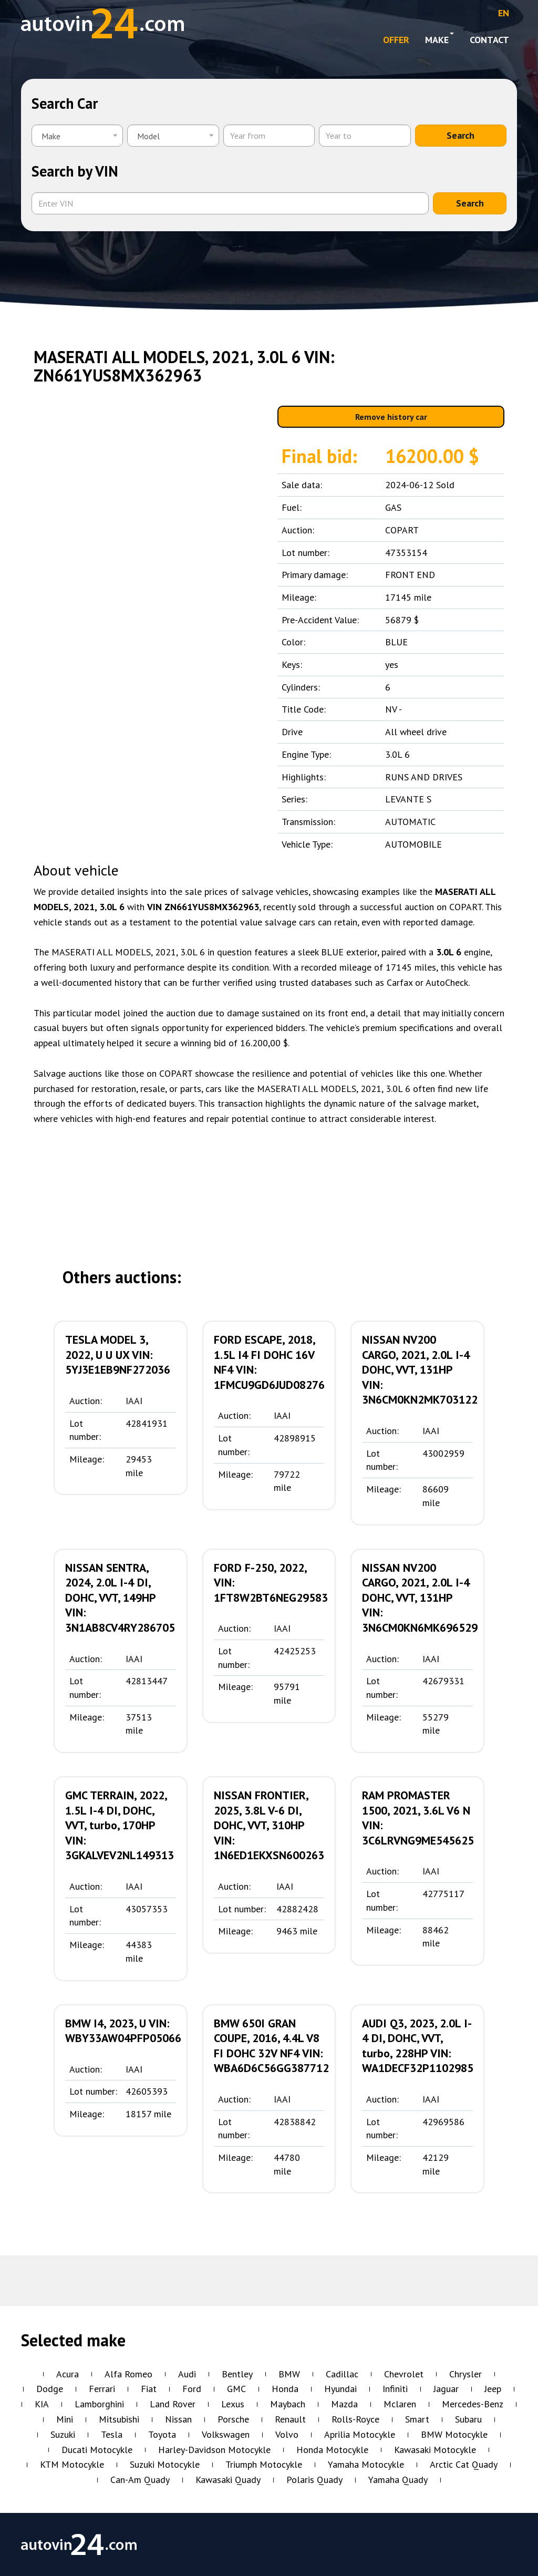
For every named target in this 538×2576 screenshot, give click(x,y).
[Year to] (364, 136)
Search (460, 135)
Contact (489, 40)
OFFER (396, 40)
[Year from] (269, 136)
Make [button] (439, 39)
